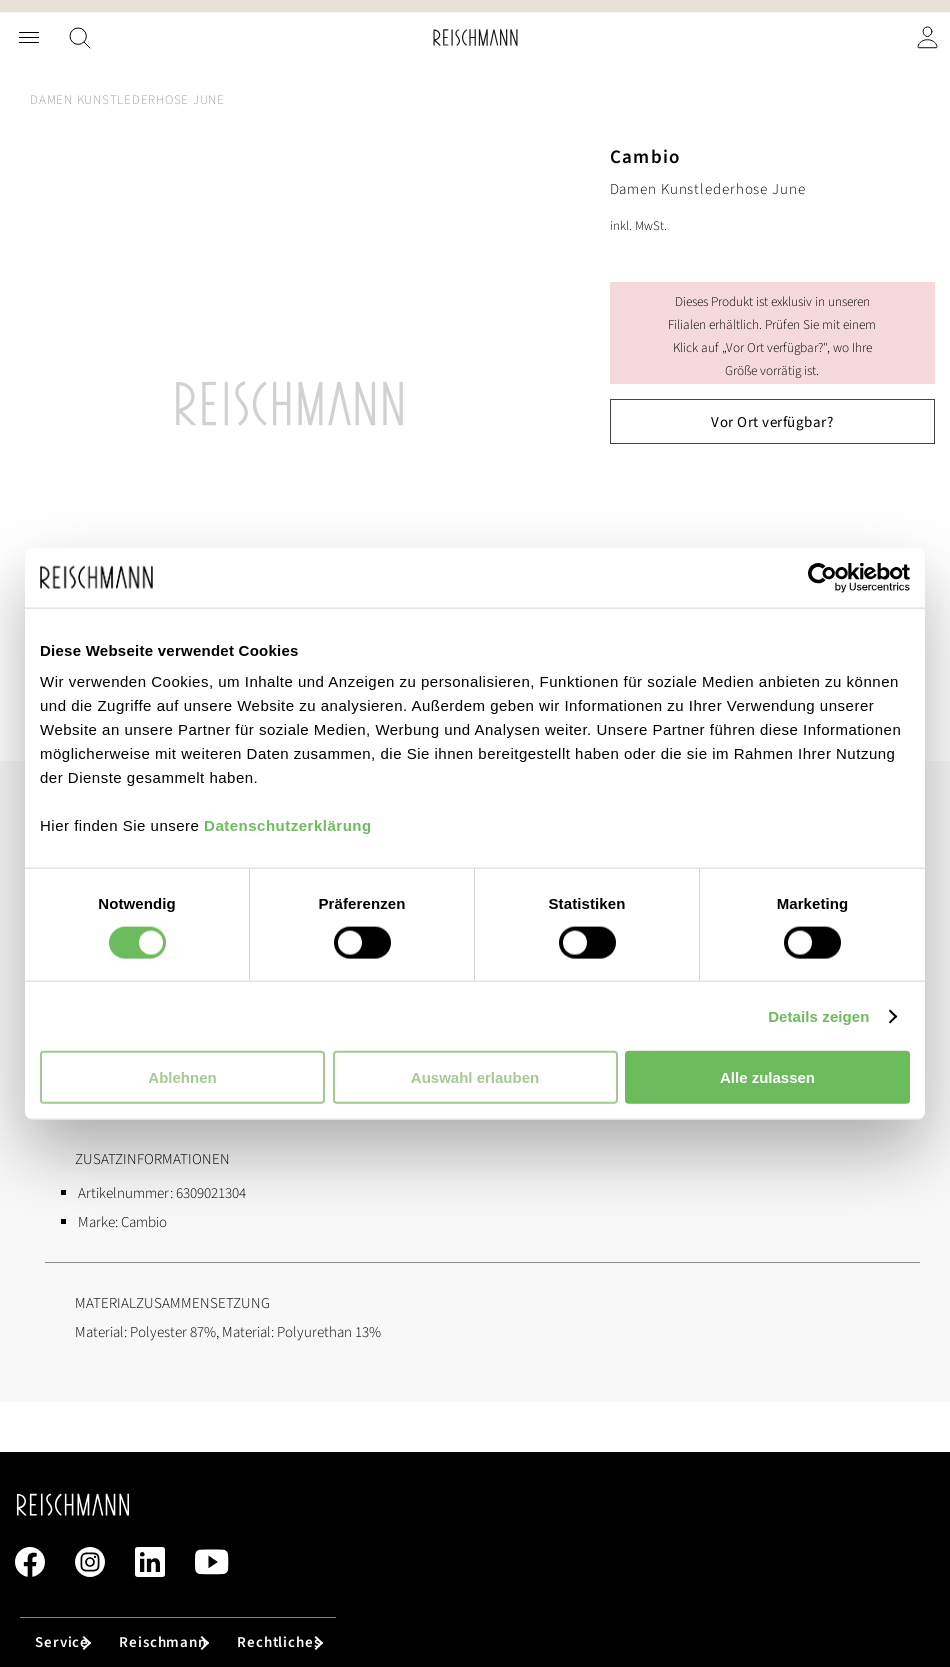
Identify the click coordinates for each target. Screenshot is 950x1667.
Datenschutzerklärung (288, 825)
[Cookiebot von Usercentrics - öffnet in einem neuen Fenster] (822, 577)
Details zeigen (818, 1015)
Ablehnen (182, 1077)
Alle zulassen (767, 1077)
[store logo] (475, 37)
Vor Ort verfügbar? (772, 422)
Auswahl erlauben (475, 1077)
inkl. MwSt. (638, 226)
